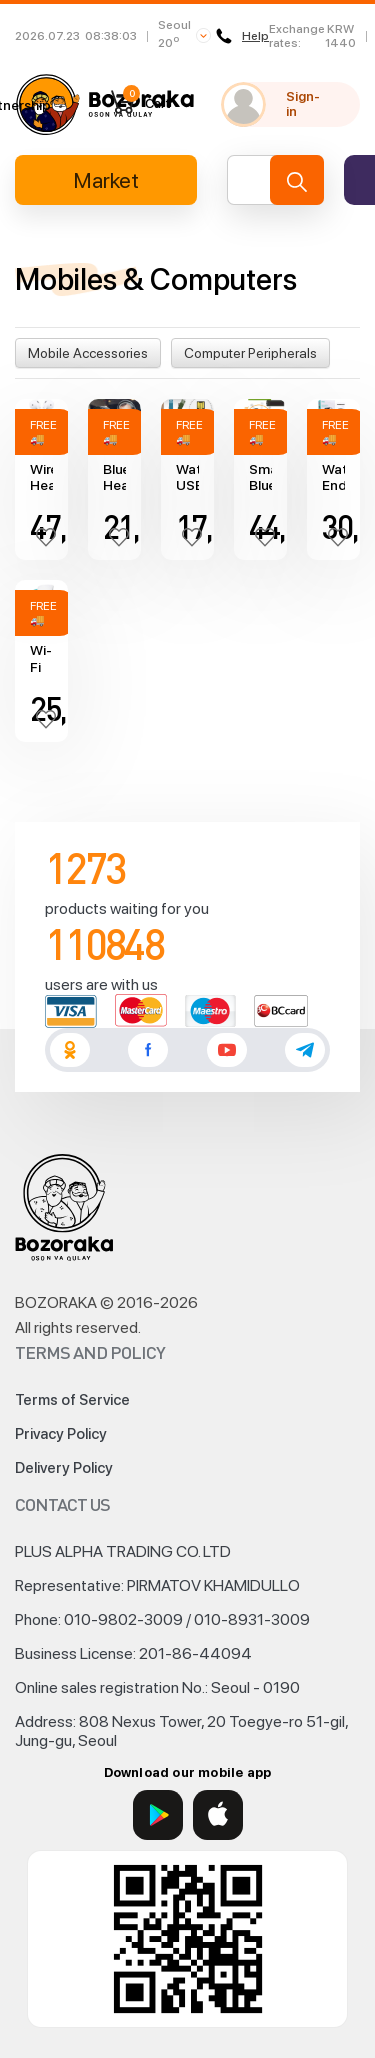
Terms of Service (72, 1400)
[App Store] (218, 1815)
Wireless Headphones (41, 477)
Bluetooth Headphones (114, 477)
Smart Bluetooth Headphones (260, 478)
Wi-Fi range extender (41, 659)
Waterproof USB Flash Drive (187, 478)
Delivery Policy (64, 1468)
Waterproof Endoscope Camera (333, 478)
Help (242, 36)
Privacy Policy (61, 1434)
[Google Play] (158, 1815)
